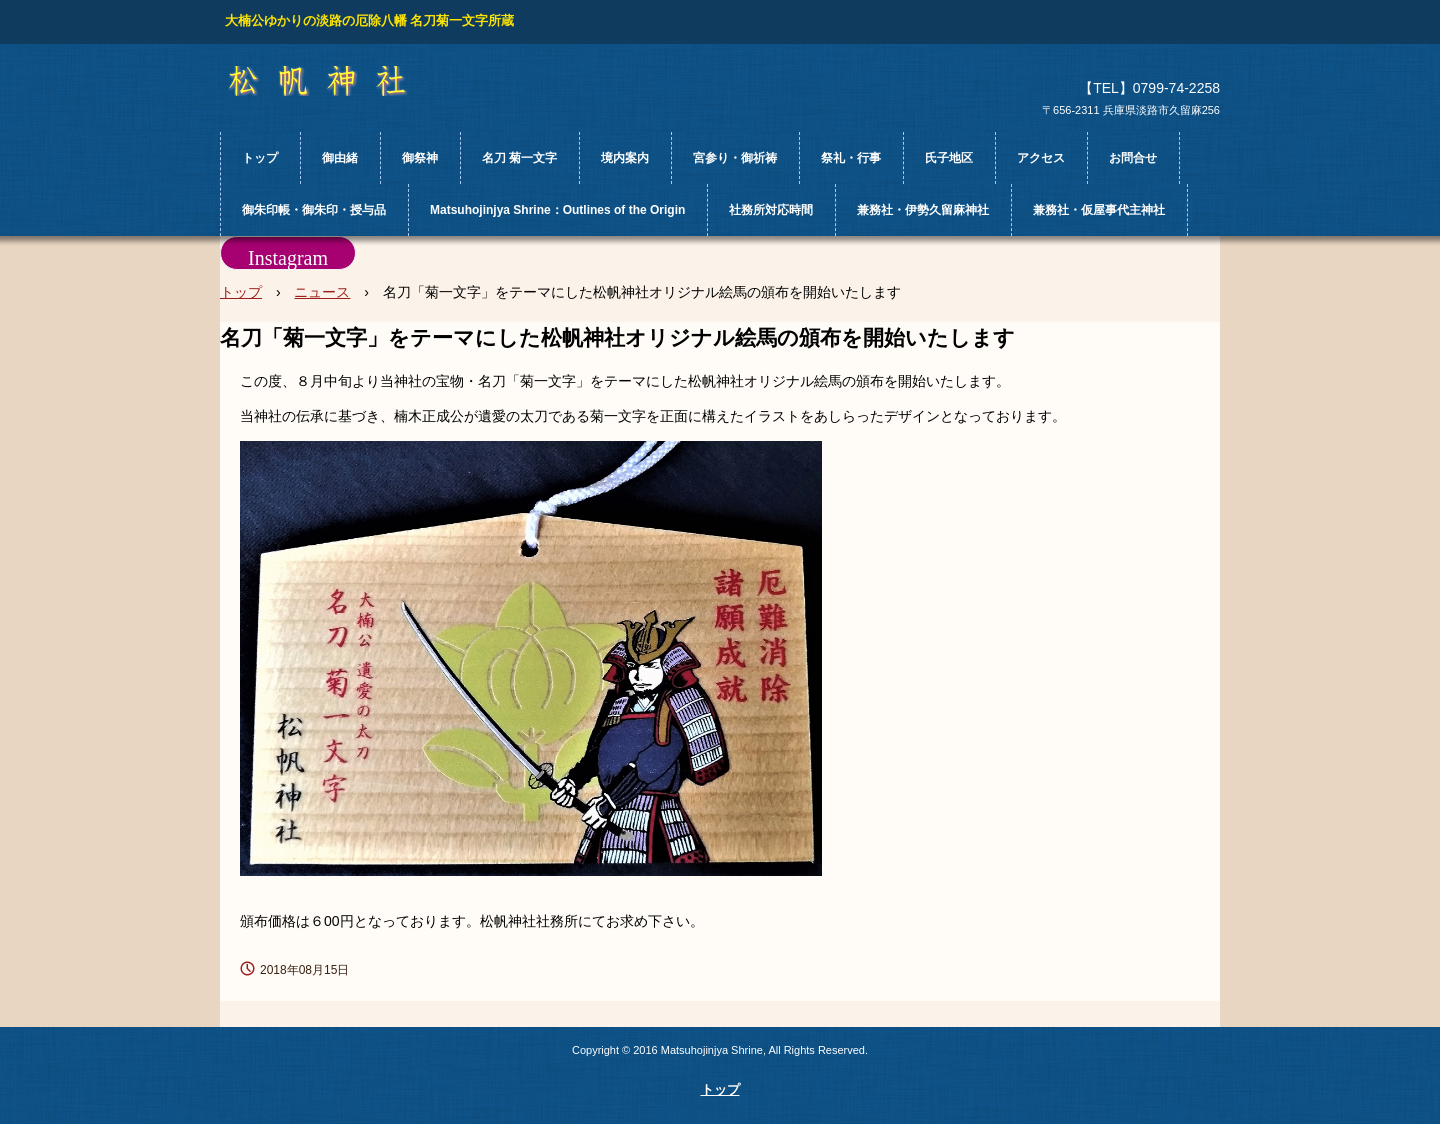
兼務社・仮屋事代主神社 (1099, 210)
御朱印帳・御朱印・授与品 (314, 210)
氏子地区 (949, 158)
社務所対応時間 (771, 210)
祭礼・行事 (851, 158)
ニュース (322, 292)
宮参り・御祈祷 (735, 158)
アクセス (1041, 158)
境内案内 (625, 158)
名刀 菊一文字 (519, 158)
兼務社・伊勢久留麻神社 (923, 210)
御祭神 (420, 158)
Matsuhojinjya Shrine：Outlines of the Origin (557, 210)
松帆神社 (335, 81)
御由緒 (340, 158)
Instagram (288, 258)
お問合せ (1133, 158)
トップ (260, 158)
